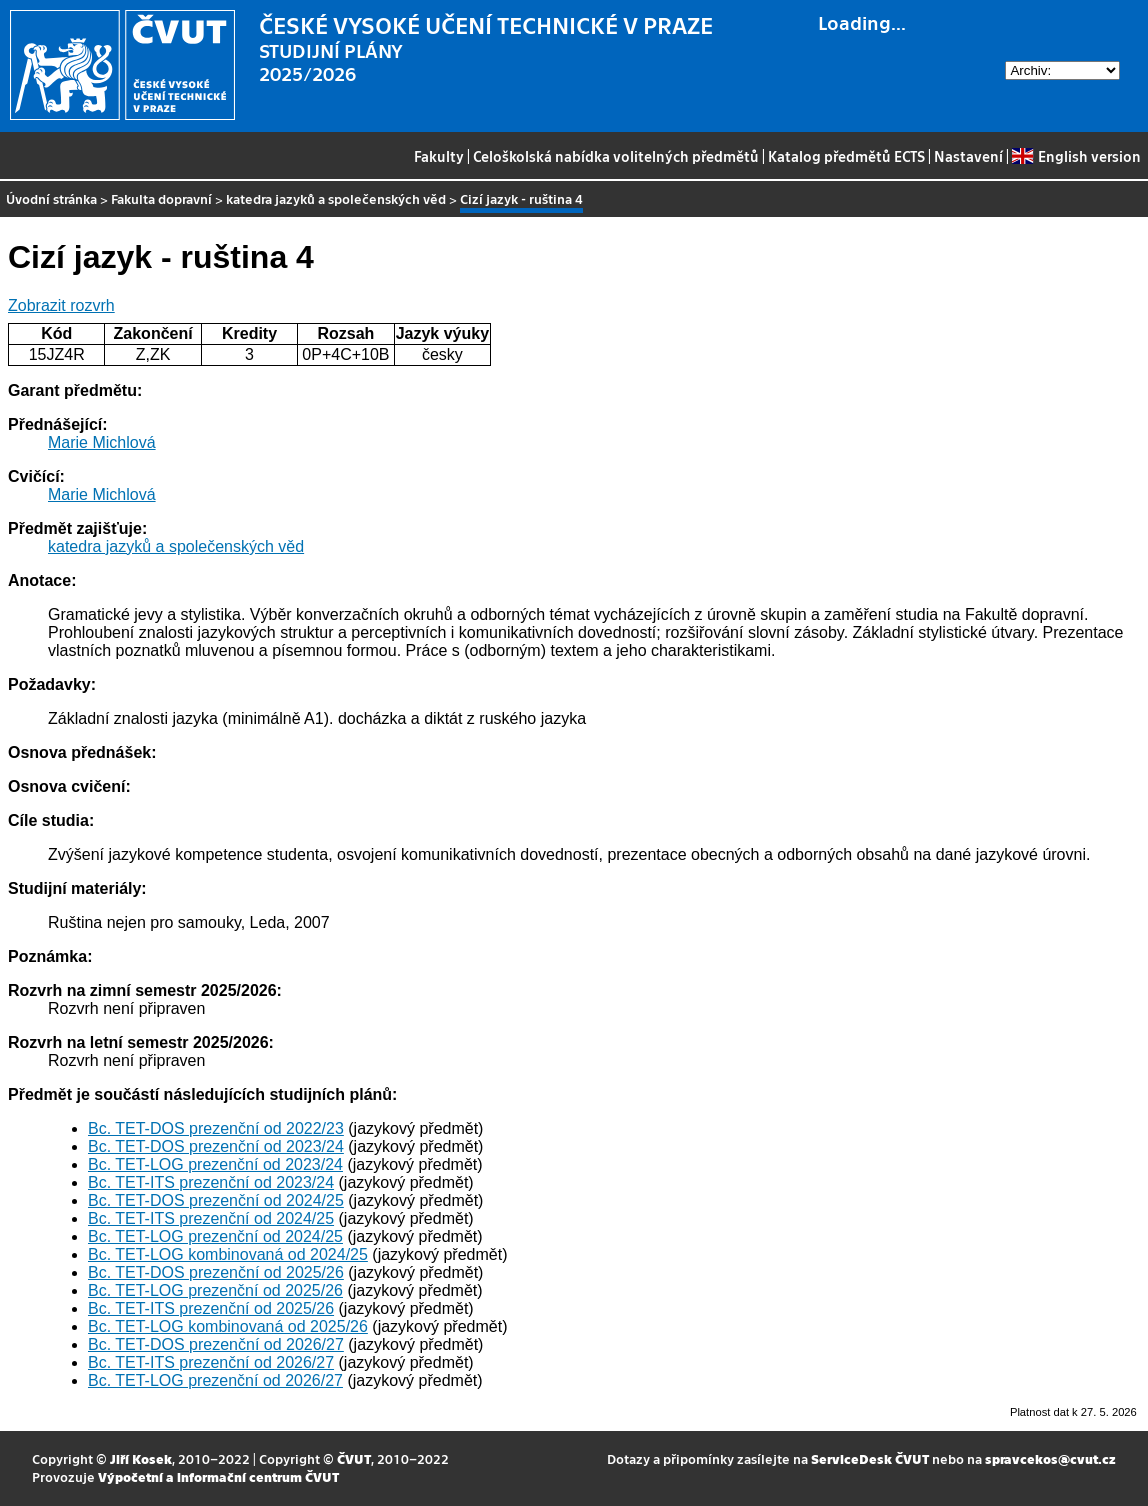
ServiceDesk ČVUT (870, 1458)
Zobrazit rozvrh (61, 305)
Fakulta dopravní (161, 198)
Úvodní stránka (51, 198)
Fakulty (439, 156)
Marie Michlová (102, 442)
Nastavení (968, 156)
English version (1076, 156)
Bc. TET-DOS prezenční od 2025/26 (216, 1272)
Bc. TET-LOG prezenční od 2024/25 (215, 1236)
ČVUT (354, 1458)
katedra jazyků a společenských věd (336, 198)
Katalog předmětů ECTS (846, 156)
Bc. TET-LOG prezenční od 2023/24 (215, 1164)
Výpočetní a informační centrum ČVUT (218, 1476)
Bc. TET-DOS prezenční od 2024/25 (216, 1200)
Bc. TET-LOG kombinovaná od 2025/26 (228, 1326)
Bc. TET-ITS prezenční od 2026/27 (211, 1362)
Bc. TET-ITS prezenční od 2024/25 (211, 1218)
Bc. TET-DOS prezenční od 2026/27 (216, 1344)
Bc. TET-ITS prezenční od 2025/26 (211, 1308)
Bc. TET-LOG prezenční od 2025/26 (215, 1290)
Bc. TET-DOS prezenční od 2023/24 (216, 1146)
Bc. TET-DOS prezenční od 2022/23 (216, 1128)
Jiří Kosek (141, 1458)
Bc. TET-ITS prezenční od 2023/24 (211, 1182)
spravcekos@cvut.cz (1050, 1458)
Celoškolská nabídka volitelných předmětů (616, 156)
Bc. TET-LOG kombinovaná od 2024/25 (228, 1254)
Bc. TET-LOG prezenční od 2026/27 (215, 1380)
